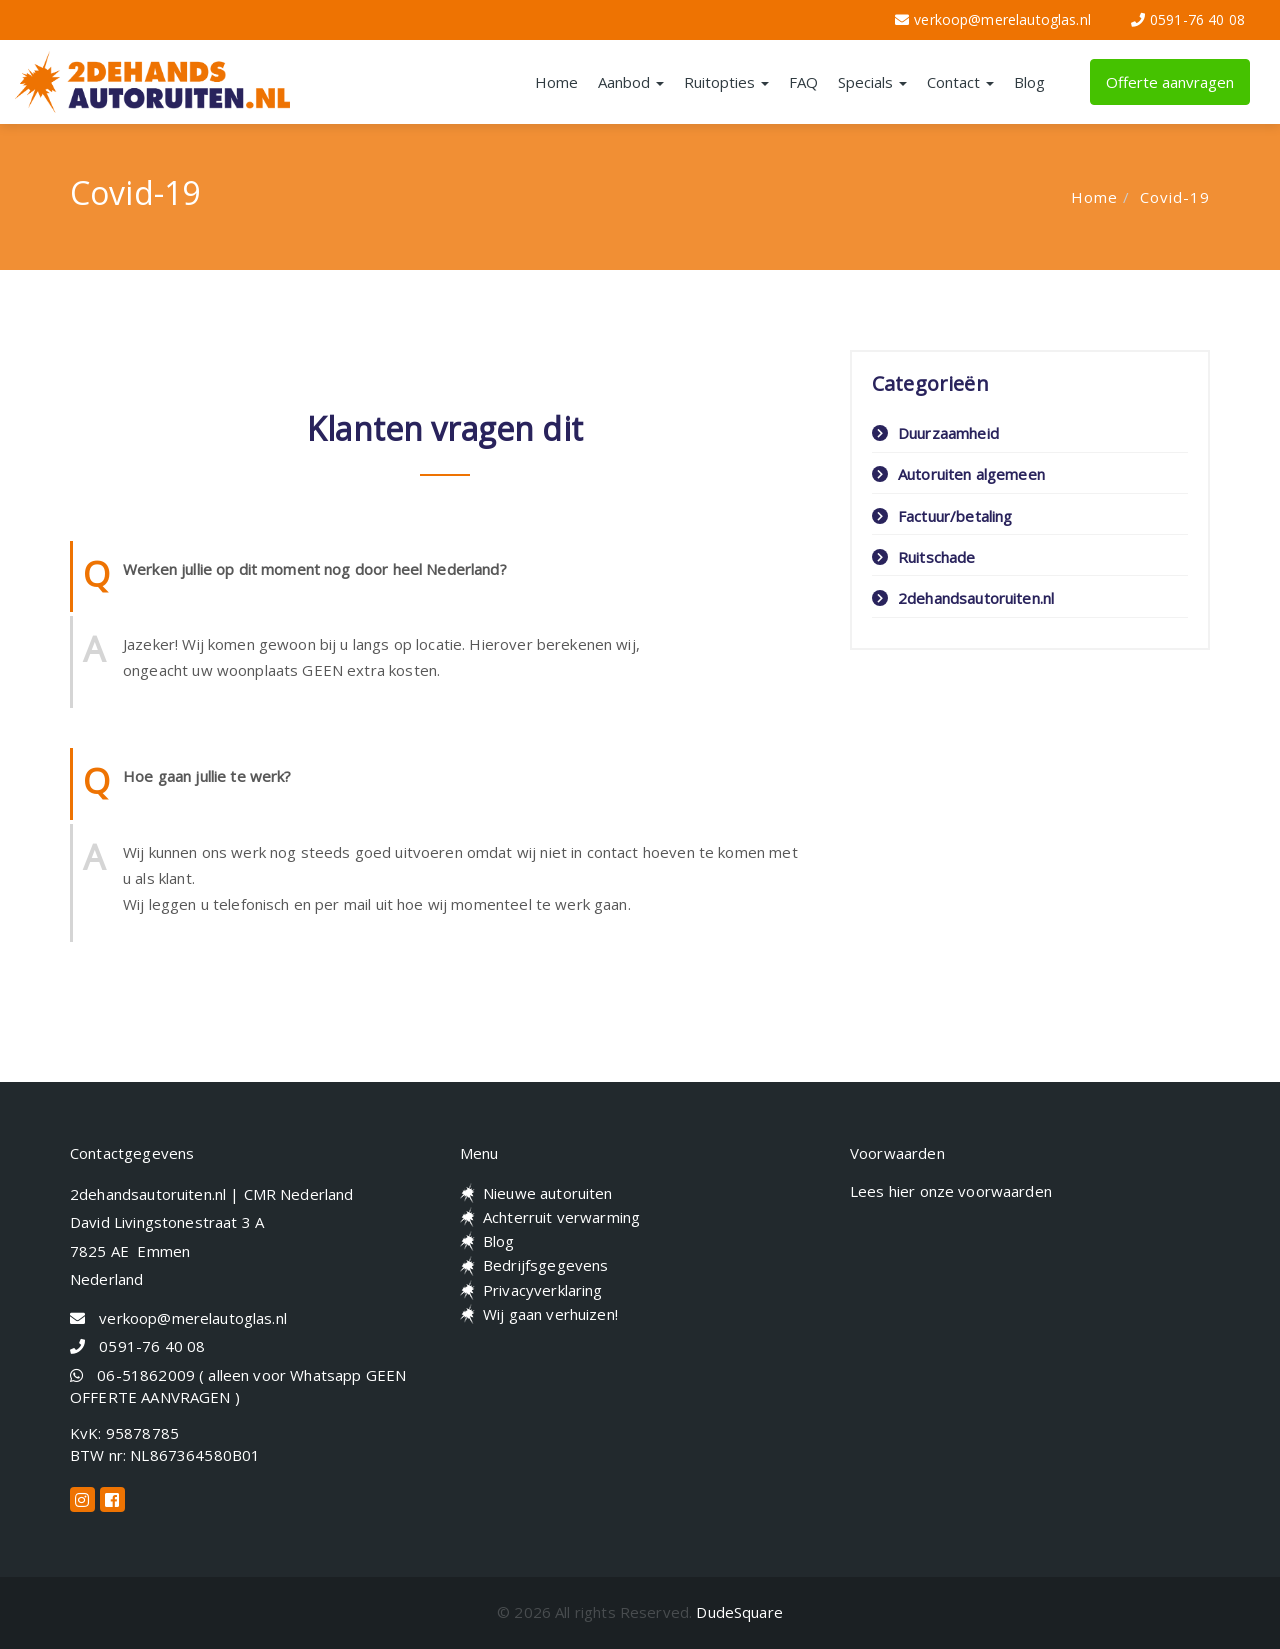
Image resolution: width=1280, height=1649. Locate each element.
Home (556, 82)
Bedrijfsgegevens (545, 1265)
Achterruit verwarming (561, 1217)
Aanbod (631, 82)
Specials (872, 82)
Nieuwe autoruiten (548, 1193)
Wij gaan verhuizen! (550, 1314)
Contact (960, 82)
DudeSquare (739, 1612)
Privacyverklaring (543, 1290)
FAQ (803, 82)
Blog (1029, 82)
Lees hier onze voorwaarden (951, 1191)
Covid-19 (1175, 197)
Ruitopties (726, 82)
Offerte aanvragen (1170, 82)
